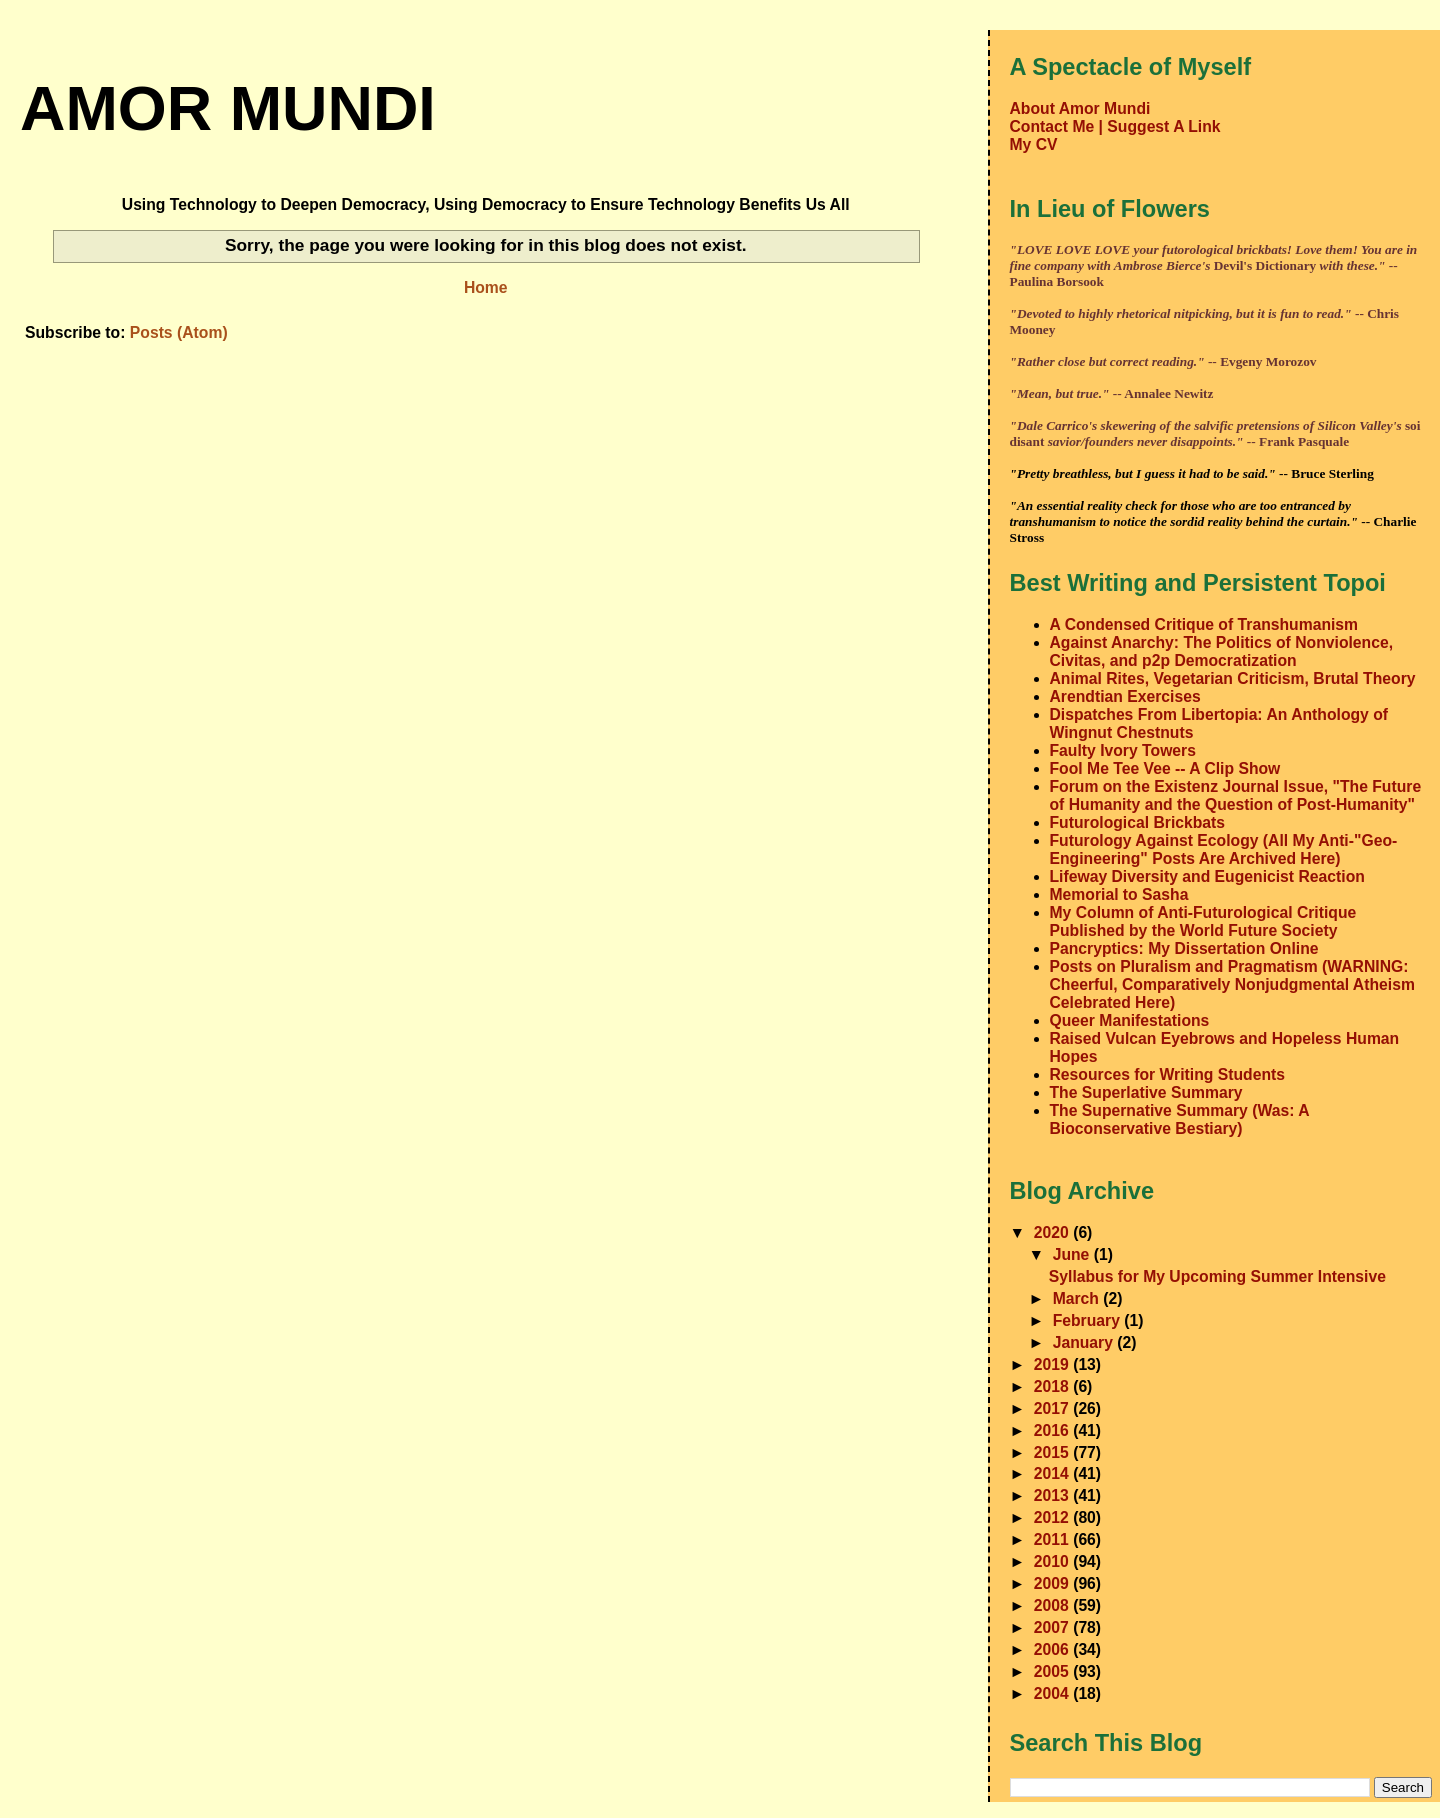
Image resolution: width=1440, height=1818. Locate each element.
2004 (1053, 1693)
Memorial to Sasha (1119, 894)
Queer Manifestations (1130, 1020)
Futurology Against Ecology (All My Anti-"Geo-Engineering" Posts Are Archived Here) (1224, 849)
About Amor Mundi (1080, 108)
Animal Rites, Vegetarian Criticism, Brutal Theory (1233, 678)
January (1085, 1342)
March (1078, 1298)
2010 (1053, 1561)
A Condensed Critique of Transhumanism (1204, 624)
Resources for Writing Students (1168, 1074)
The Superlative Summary (1146, 1092)
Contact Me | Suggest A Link (1115, 126)
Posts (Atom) (179, 332)
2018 (1053, 1386)
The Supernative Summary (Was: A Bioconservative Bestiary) (1179, 1119)
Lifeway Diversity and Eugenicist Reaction (1207, 876)
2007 (1053, 1627)
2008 (1053, 1605)
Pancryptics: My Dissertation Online (1184, 948)
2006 (1053, 1649)
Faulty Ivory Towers (1123, 750)
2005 (1053, 1671)
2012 (1053, 1517)
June (1073, 1254)
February (1089, 1320)
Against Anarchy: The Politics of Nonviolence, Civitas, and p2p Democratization (1222, 651)
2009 (1053, 1583)
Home (486, 287)
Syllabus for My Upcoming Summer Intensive (1217, 1276)
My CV (1034, 144)
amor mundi (228, 108)
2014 (1053, 1473)
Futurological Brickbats (1138, 822)
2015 (1053, 1452)
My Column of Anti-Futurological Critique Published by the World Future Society (1203, 921)
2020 (1053, 1232)
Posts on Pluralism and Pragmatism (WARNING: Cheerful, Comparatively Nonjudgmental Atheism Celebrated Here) (1232, 984)
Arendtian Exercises (1125, 696)
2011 (1053, 1539)
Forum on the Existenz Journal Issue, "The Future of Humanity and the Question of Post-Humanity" (1236, 795)
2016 (1053, 1430)
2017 (1053, 1408)
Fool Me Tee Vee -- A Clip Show (1165, 768)
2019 (1053, 1364)
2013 (1053, 1495)
